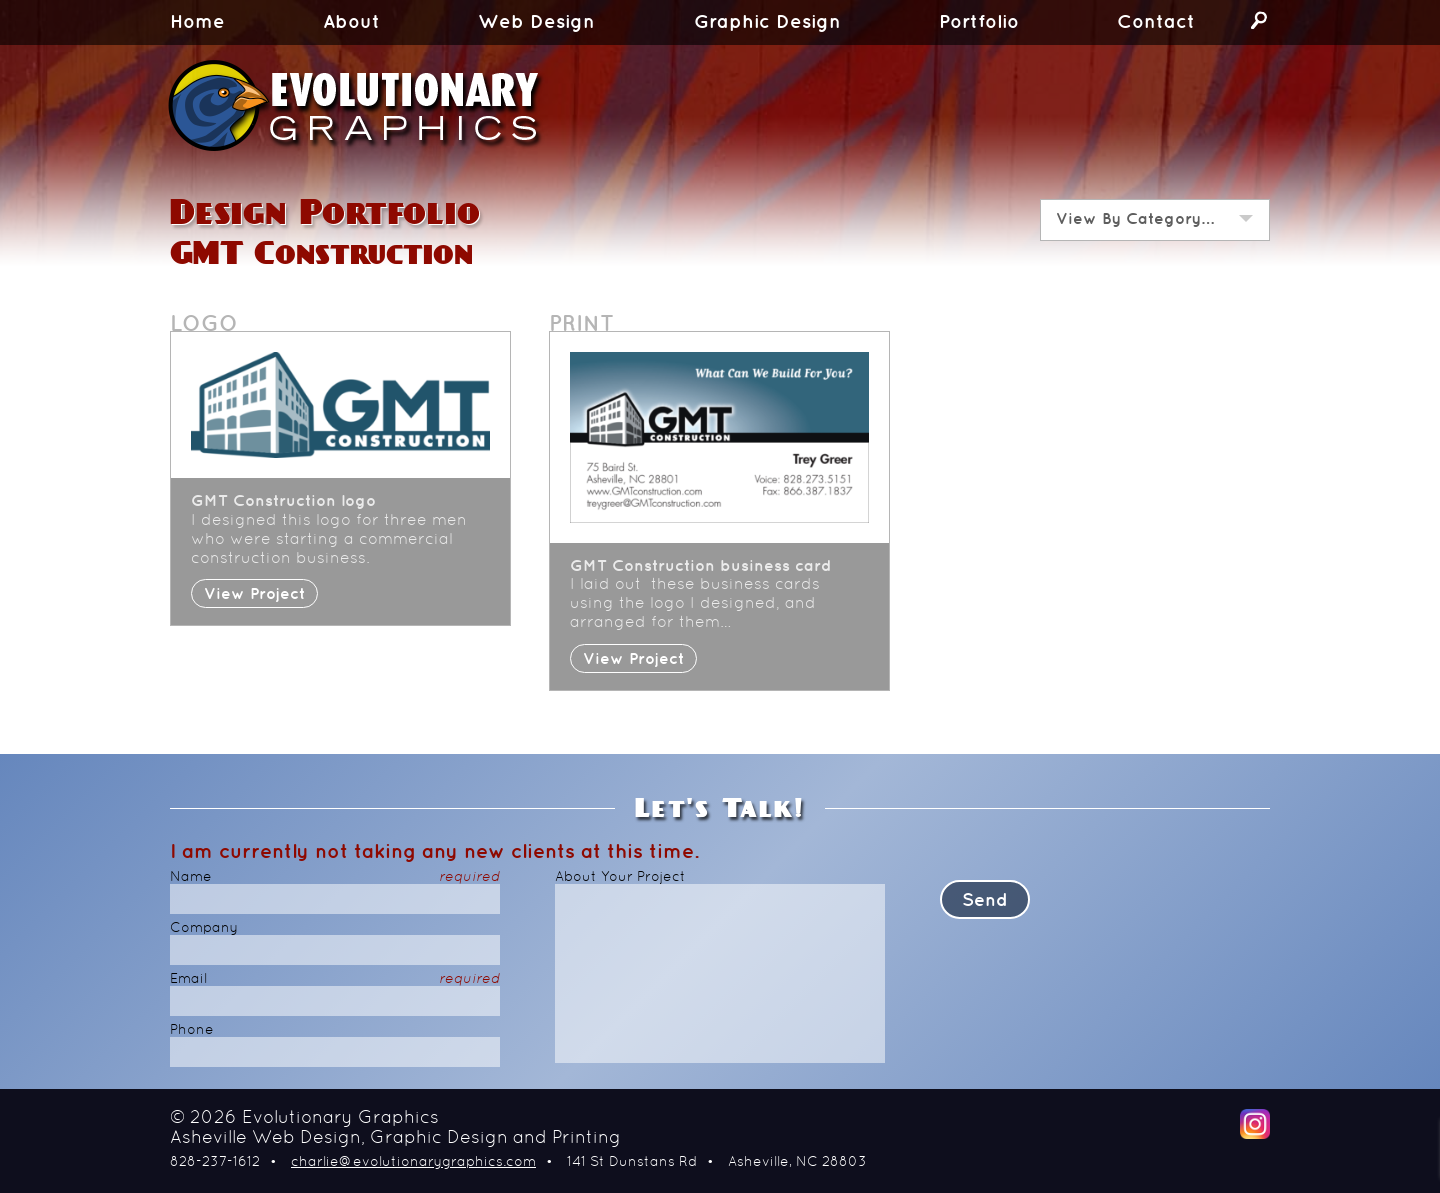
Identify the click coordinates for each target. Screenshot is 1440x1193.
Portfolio (979, 22)
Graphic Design (767, 22)
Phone (192, 1030)
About (351, 22)
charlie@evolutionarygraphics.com (413, 1162)
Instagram (1255, 1124)
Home (197, 22)
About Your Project (620, 877)
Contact (1156, 22)
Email (335, 979)
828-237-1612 (215, 1162)
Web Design (536, 22)
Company (204, 928)
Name (335, 877)
